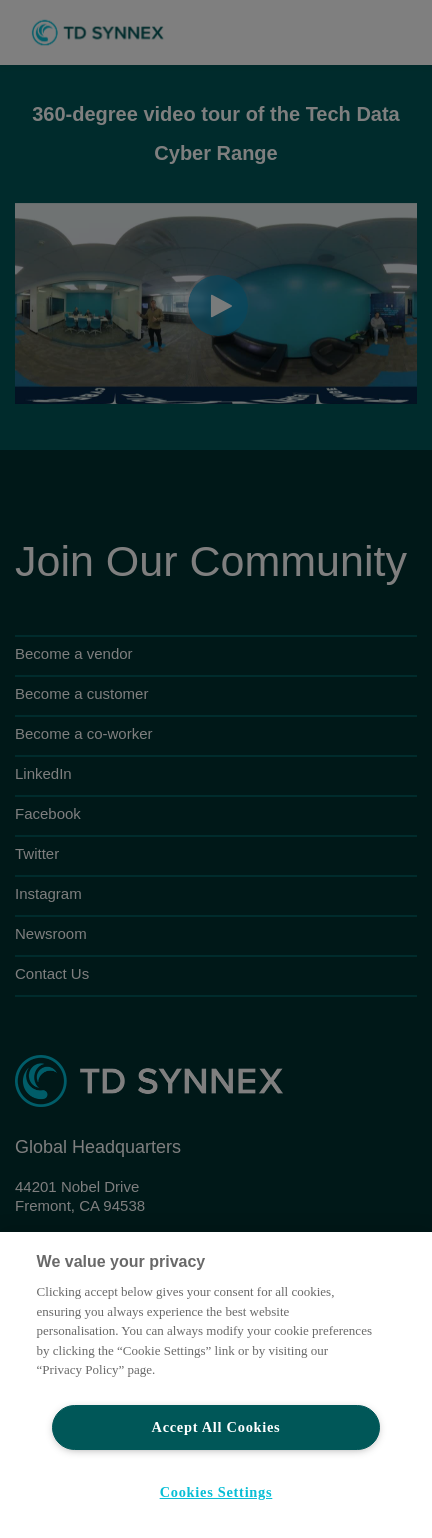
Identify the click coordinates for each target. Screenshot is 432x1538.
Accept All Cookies (216, 1427)
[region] (216, 1385)
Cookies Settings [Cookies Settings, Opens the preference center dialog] (216, 1492)
